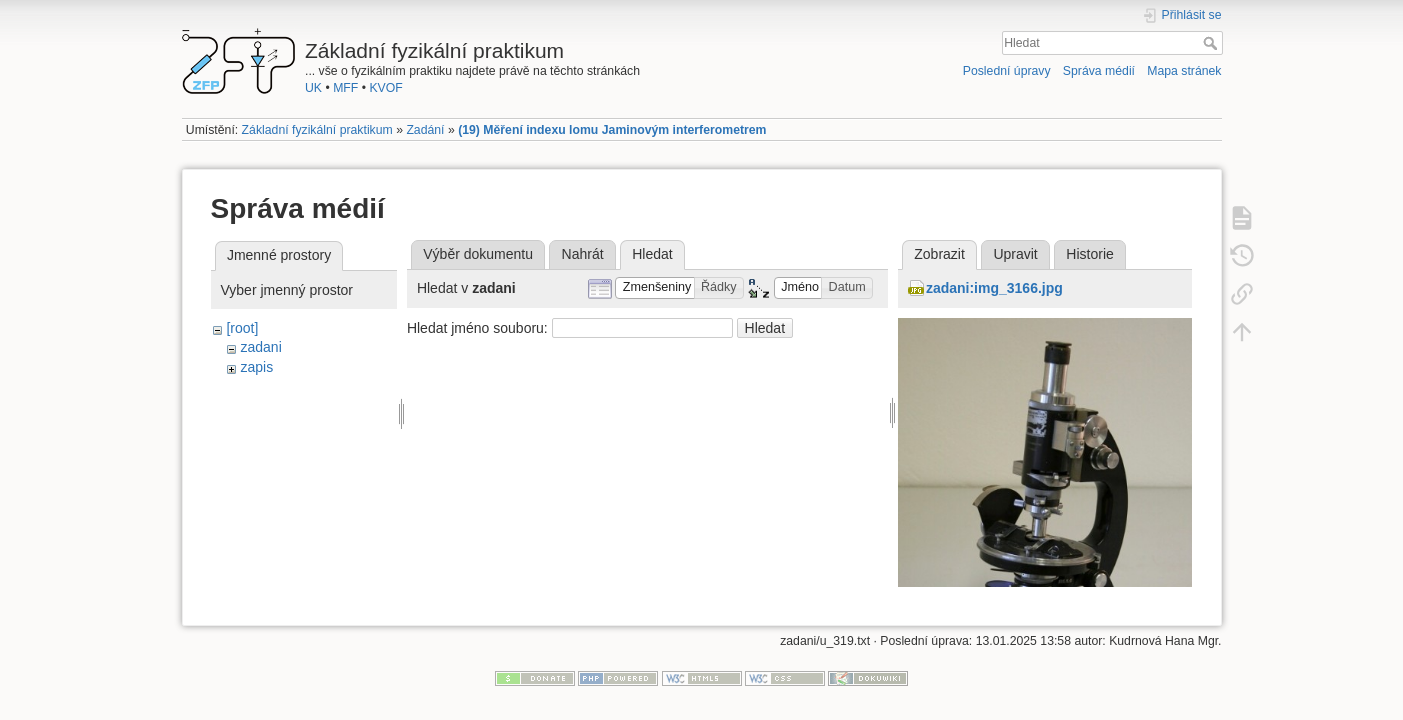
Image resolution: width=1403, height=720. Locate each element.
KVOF (385, 88)
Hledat (1212, 43)
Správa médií (1099, 71)
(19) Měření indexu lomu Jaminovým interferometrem (612, 130)
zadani (260, 347)
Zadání (425, 130)
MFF (345, 88)
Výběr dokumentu (478, 254)
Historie (1089, 254)
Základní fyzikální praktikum (317, 130)
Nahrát (583, 254)
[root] (242, 328)
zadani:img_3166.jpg (994, 288)
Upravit (1015, 254)
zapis (256, 367)
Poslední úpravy (1007, 71)
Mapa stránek (1184, 71)
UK (313, 88)
